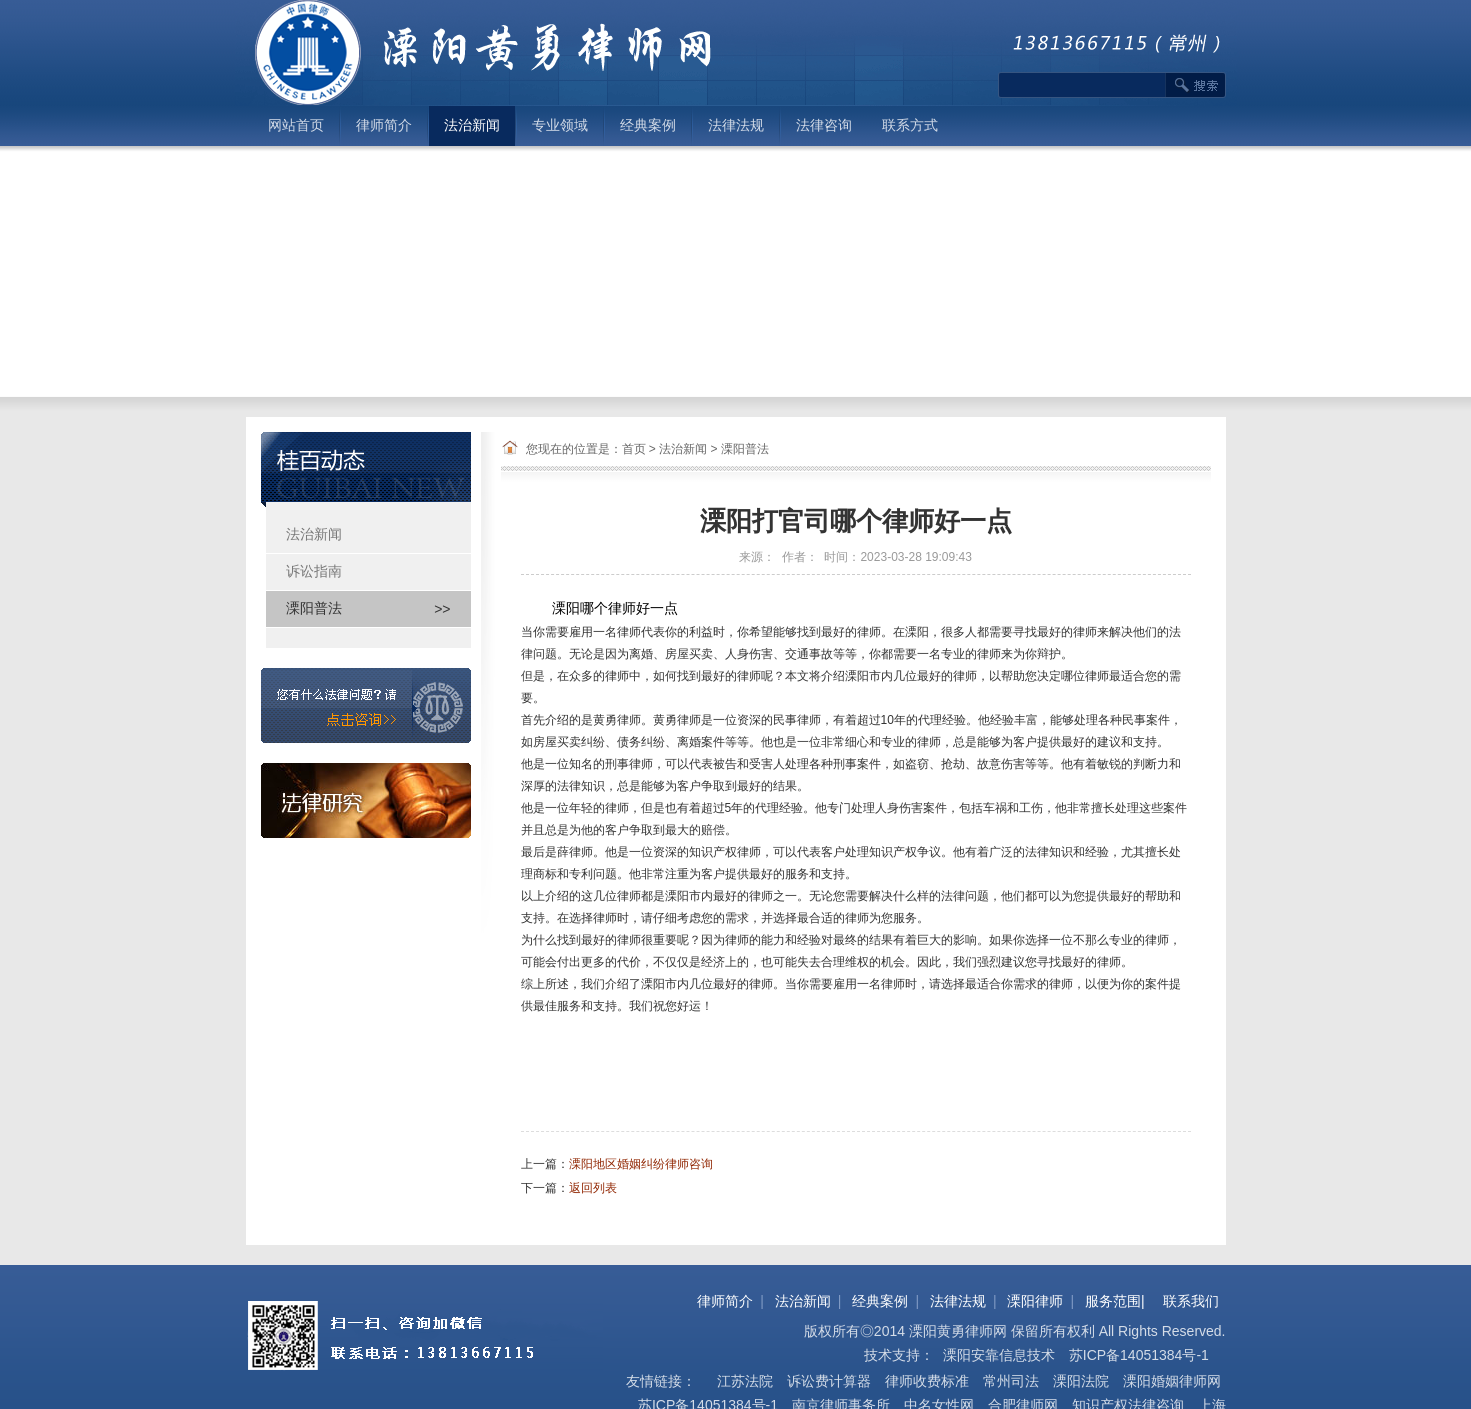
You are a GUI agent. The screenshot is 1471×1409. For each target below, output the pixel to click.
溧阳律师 (1035, 1301)
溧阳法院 (1081, 1381)
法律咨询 (824, 125)
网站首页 (296, 125)
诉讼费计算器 (829, 1381)
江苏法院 (745, 1381)
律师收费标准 (927, 1381)
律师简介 (384, 125)
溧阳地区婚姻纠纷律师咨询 (641, 1164)
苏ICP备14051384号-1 (1139, 1355)
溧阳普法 (745, 449)
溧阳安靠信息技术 (997, 1355)
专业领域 (560, 125)
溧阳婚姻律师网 (1172, 1381)
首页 (634, 449)
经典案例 (648, 125)
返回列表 (593, 1188)
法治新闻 (472, 125)
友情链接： (661, 1381)
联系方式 (910, 125)
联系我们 (1191, 1301)
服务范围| (1115, 1301)
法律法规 (736, 125)
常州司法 (1011, 1381)
